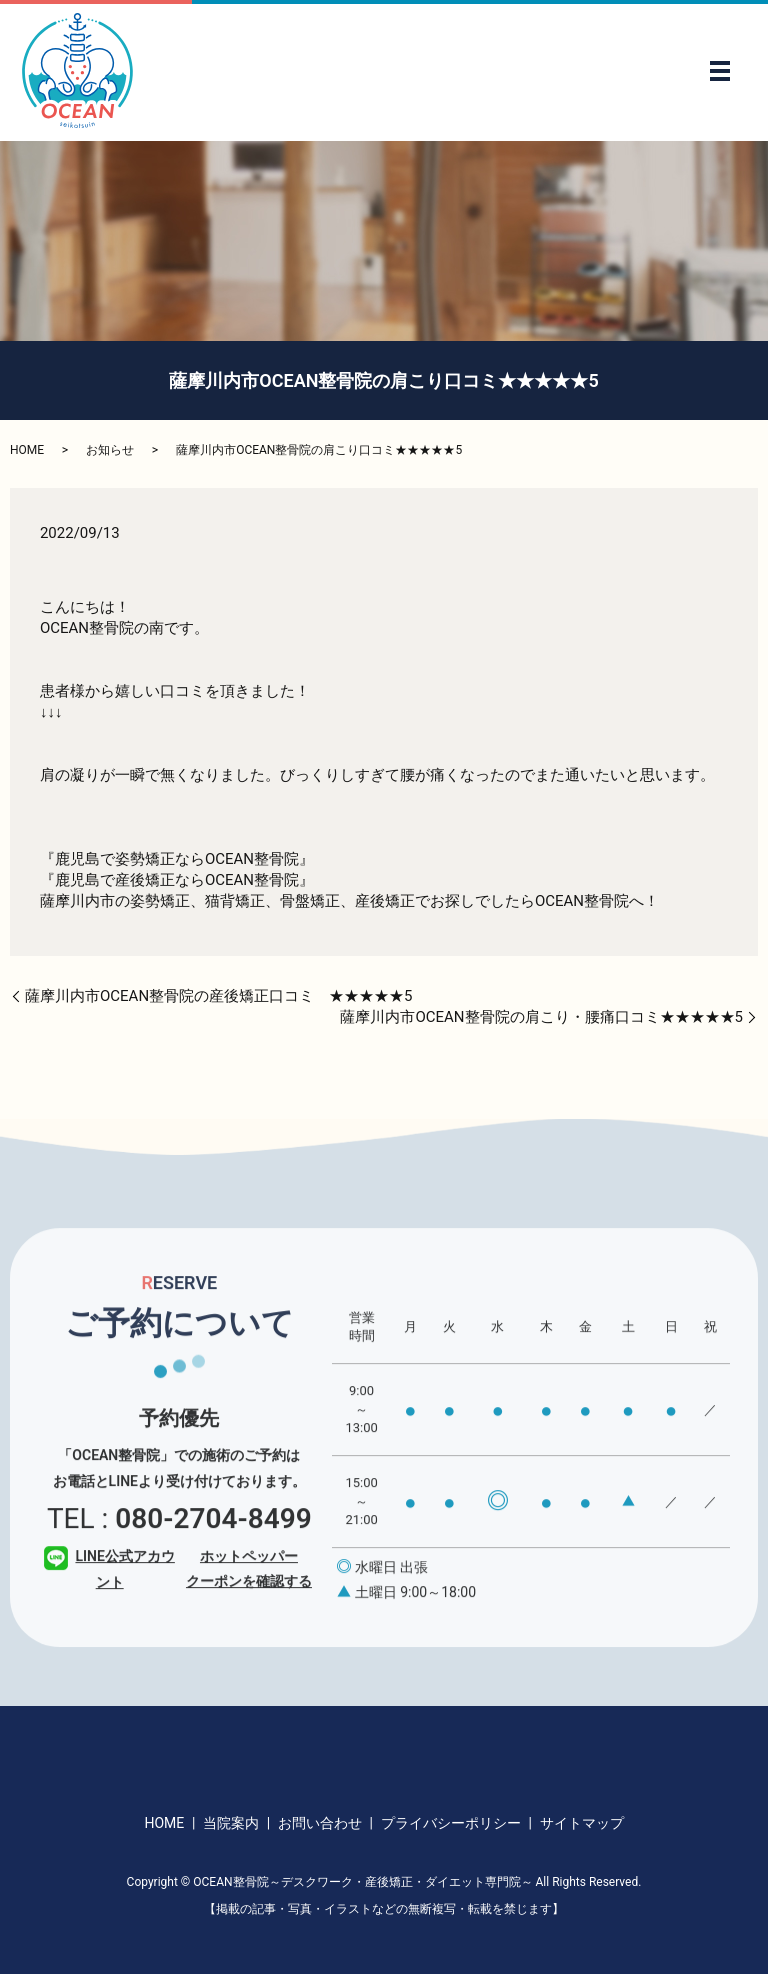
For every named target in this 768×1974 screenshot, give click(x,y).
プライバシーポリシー (451, 1823)
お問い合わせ (320, 1823)
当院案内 (231, 1823)
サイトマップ (582, 1823)
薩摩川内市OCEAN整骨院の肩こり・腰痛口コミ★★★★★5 (541, 1017)
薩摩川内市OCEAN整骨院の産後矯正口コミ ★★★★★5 (219, 996)
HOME (27, 450)
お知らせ (110, 450)
